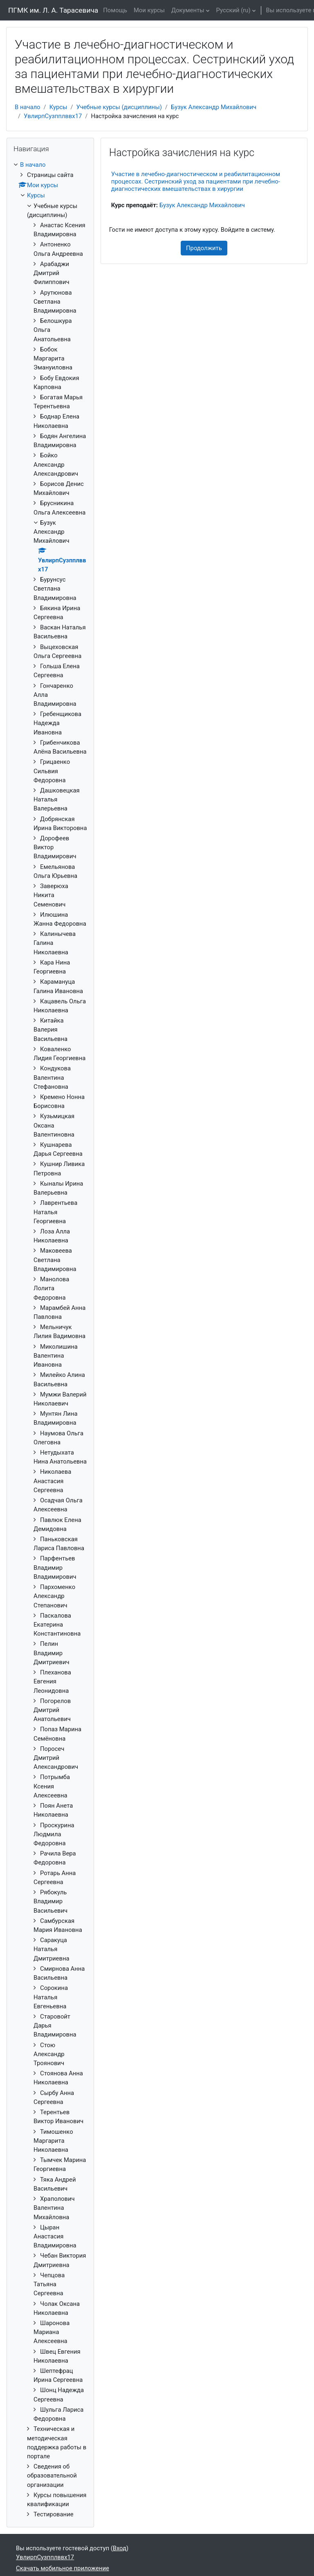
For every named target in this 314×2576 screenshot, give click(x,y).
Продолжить (204, 248)
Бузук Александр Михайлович (213, 107)
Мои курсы (149, 10)
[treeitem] (50, 1339)
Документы (187, 10)
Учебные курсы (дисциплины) (119, 107)
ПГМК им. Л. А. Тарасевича (53, 10)
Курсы (58, 107)
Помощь (115, 10)
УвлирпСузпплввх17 (53, 116)
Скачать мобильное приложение (62, 2568)
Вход (119, 2548)
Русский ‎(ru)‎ (233, 10)
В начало (27, 107)
